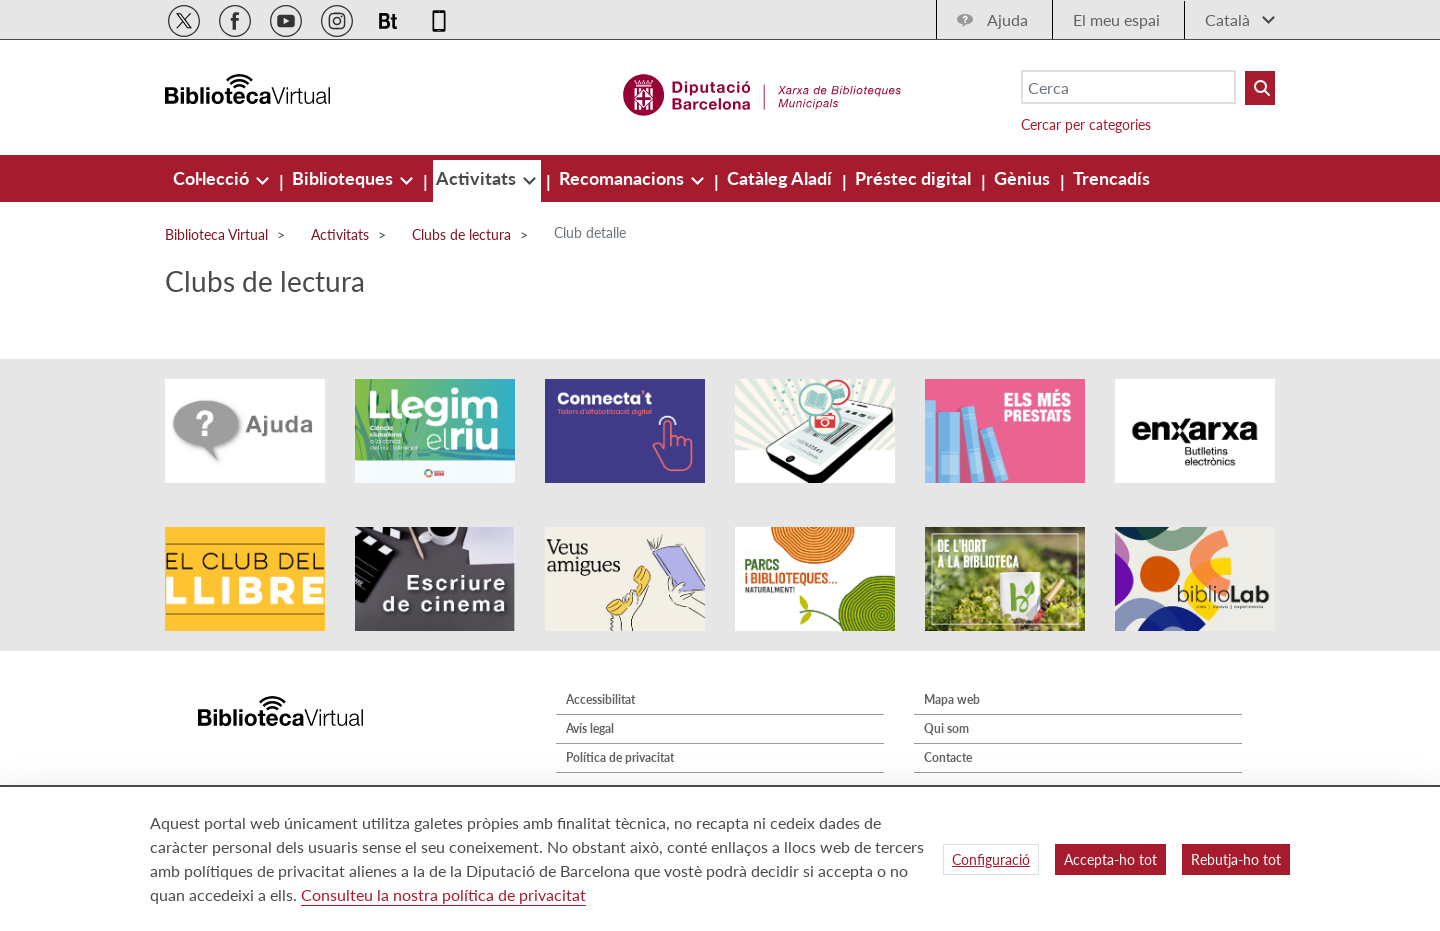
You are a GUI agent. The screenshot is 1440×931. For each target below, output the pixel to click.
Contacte (948, 757)
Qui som (946, 728)
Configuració (991, 859)
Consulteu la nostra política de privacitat (443, 894)
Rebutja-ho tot (1236, 859)
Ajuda (1007, 19)
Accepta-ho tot (1110, 859)
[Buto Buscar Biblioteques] (1260, 88)
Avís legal (590, 728)
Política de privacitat (620, 757)
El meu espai (1116, 19)
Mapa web (952, 699)
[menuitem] (213, 178)
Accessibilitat (600, 699)
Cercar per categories (1086, 124)
